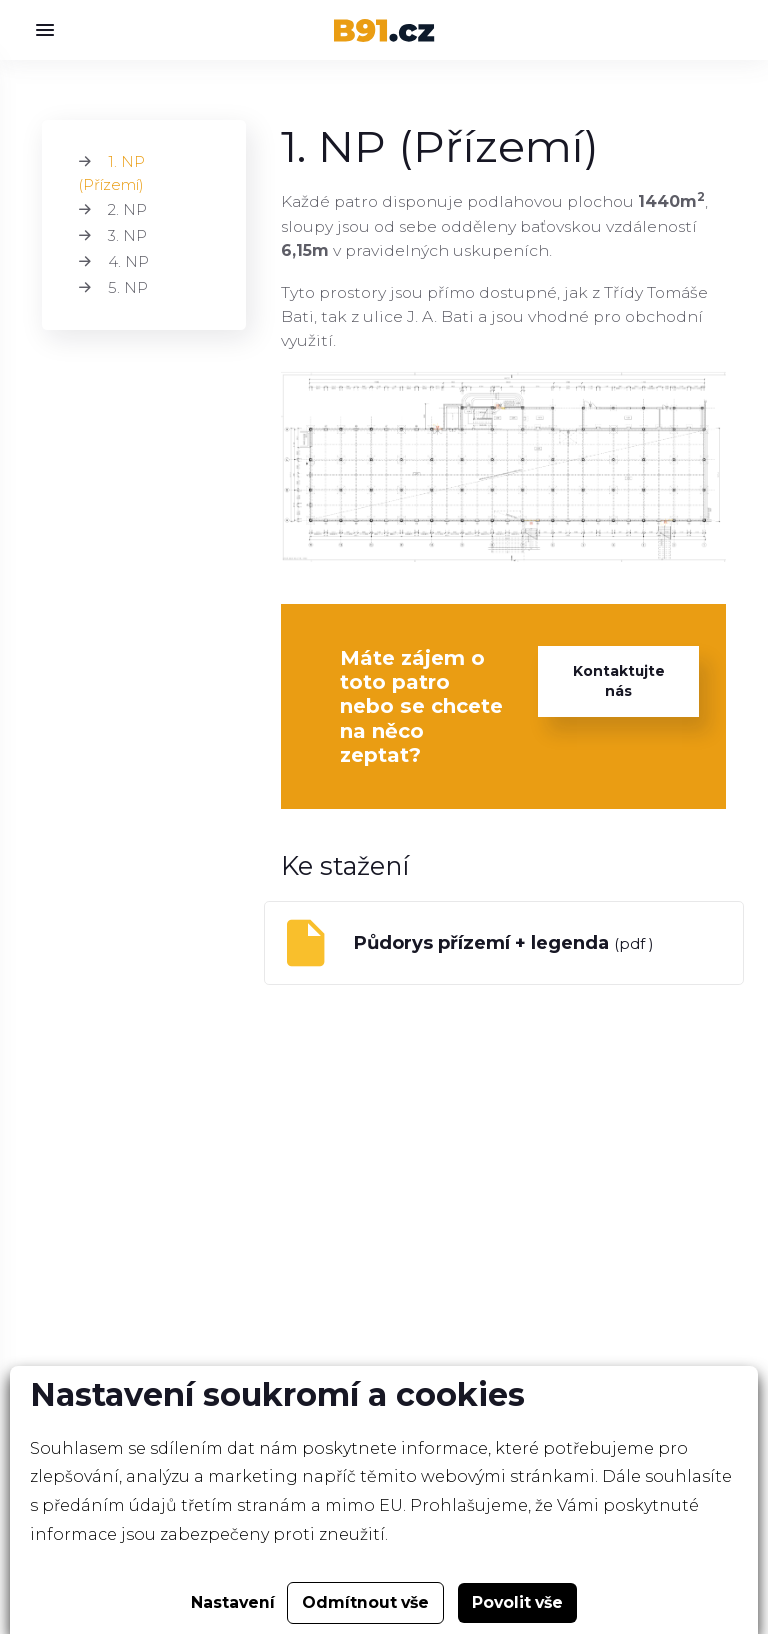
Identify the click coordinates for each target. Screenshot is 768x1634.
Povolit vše (517, 1602)
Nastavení (233, 1602)
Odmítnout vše (365, 1602)
